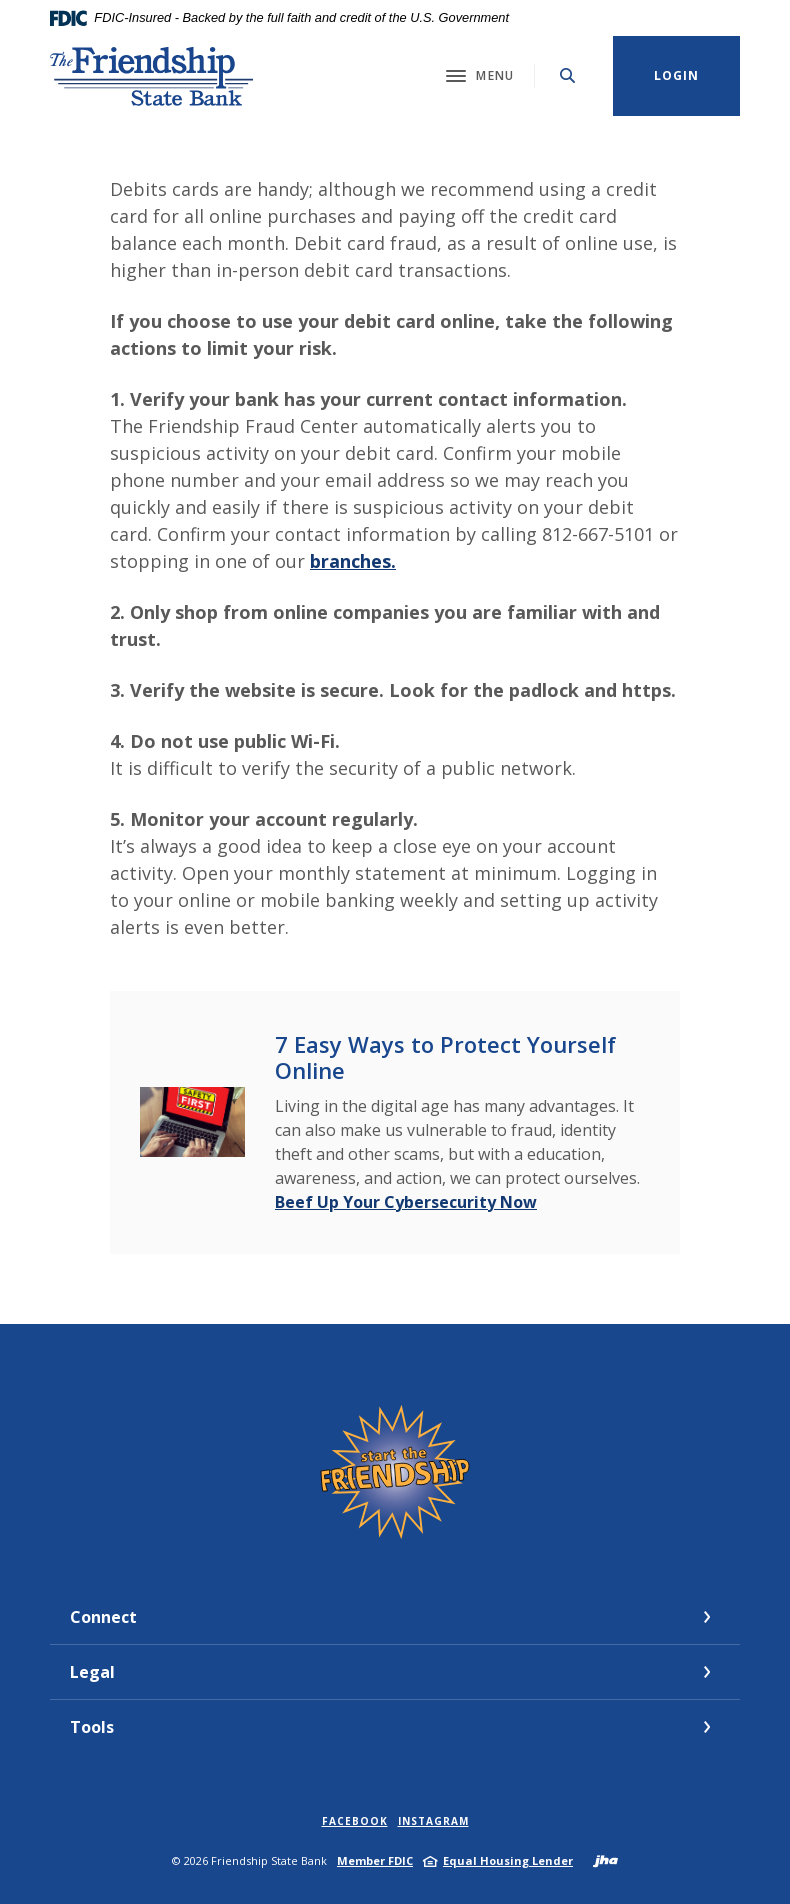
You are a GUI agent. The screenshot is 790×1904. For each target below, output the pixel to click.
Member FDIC (375, 1860)
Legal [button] (92, 1672)
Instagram (433, 1821)
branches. (353, 561)
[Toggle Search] (568, 75)
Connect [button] (103, 1617)
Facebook (355, 1821)
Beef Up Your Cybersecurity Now (406, 1202)
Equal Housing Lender (508, 1860)
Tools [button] (92, 1727)
